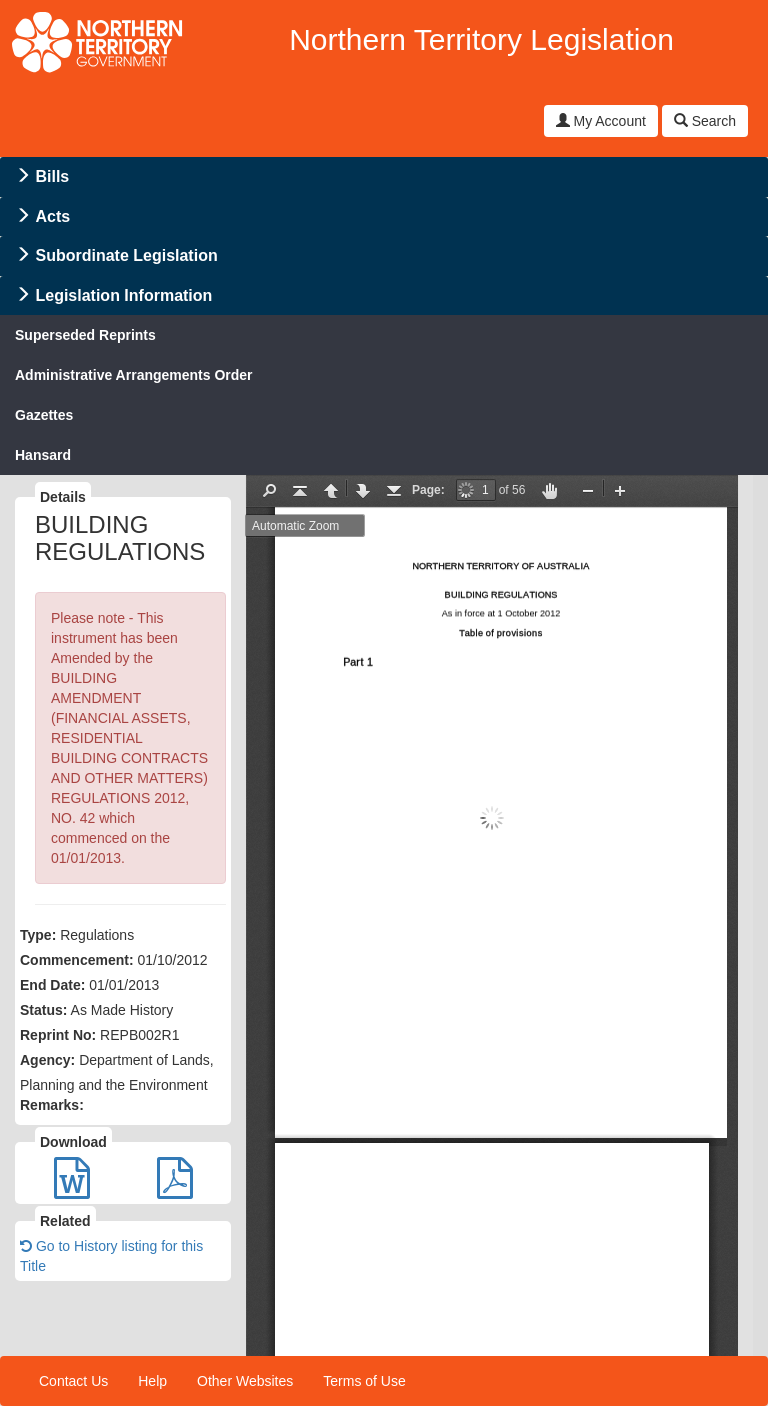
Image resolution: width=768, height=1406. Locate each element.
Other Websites (245, 1381)
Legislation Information (123, 295)
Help (152, 1381)
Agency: (47, 1060)
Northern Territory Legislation (481, 39)
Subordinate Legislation (126, 255)
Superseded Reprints (85, 335)
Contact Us (73, 1381)
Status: (43, 1010)
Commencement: (77, 960)
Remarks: (52, 1105)
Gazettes (44, 415)
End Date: (52, 985)
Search (705, 121)
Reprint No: (58, 1035)
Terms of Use (364, 1381)
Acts (52, 216)
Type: (38, 935)
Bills (52, 176)
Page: (428, 490)
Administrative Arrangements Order (134, 375)
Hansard (43, 455)
